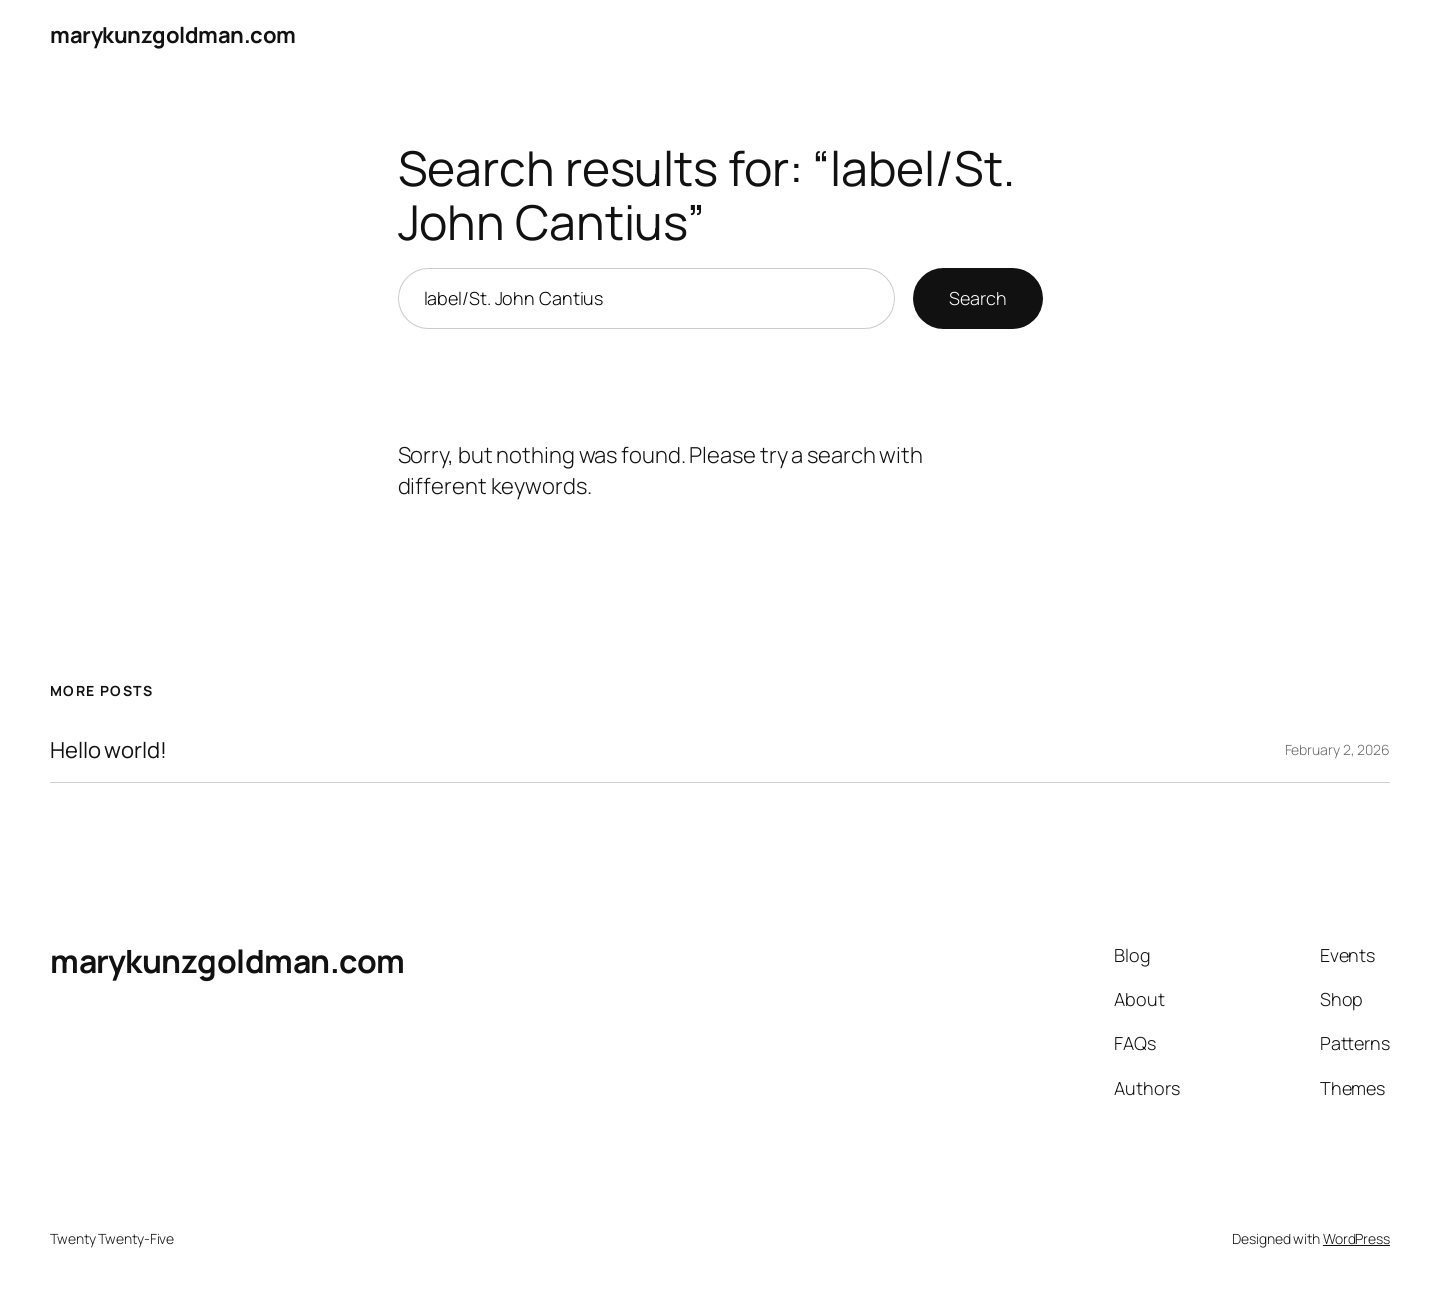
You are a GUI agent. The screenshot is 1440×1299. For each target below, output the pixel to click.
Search (977, 298)
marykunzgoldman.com (173, 35)
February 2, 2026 (1337, 749)
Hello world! (108, 750)
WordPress (1356, 1238)
